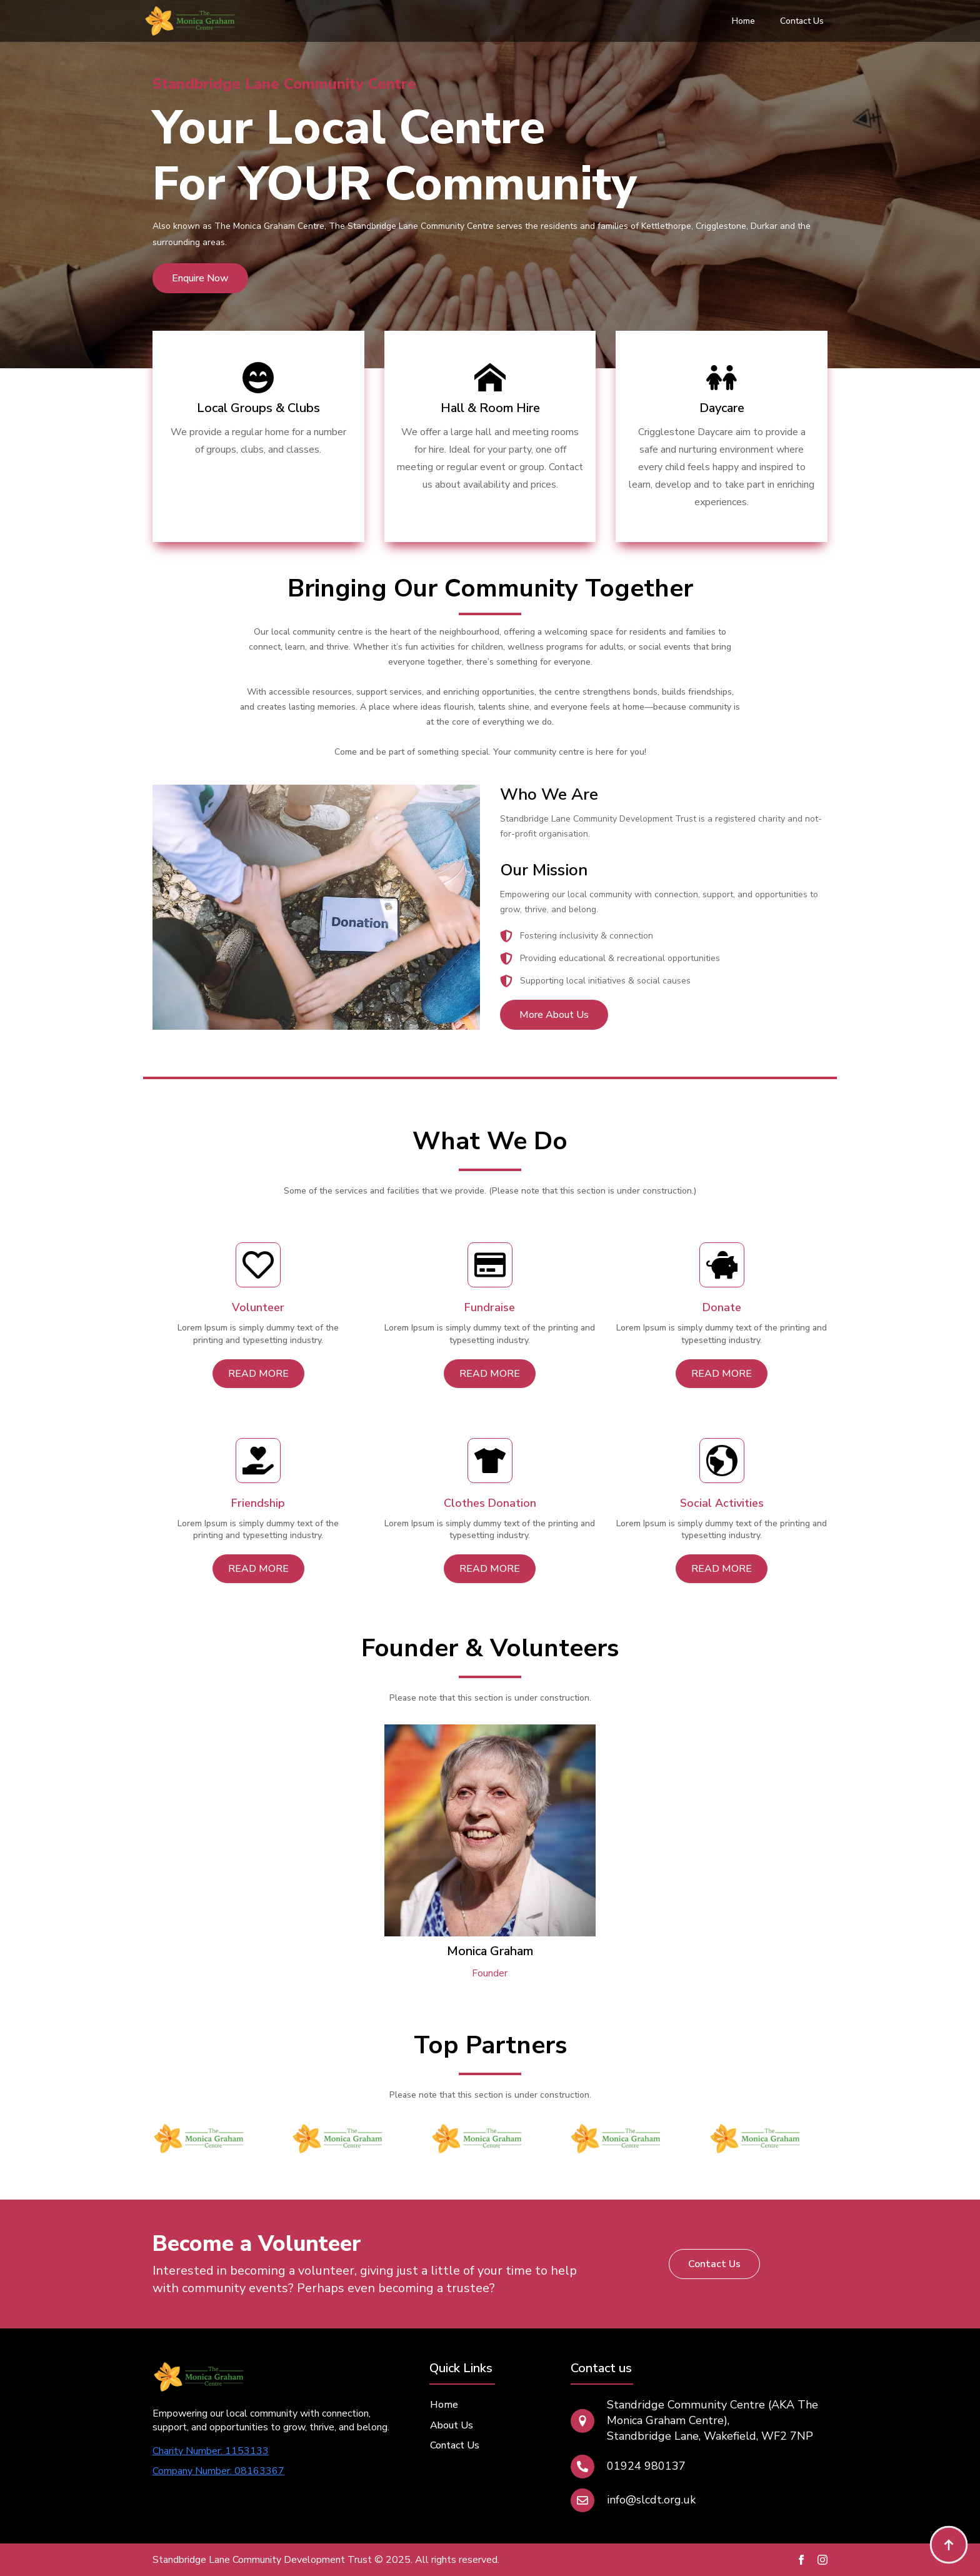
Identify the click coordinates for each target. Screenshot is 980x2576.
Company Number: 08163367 (218, 2471)
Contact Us (802, 21)
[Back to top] (949, 2544)
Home (743, 21)
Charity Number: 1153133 (210, 2451)
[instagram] (823, 2560)
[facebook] (801, 2560)
